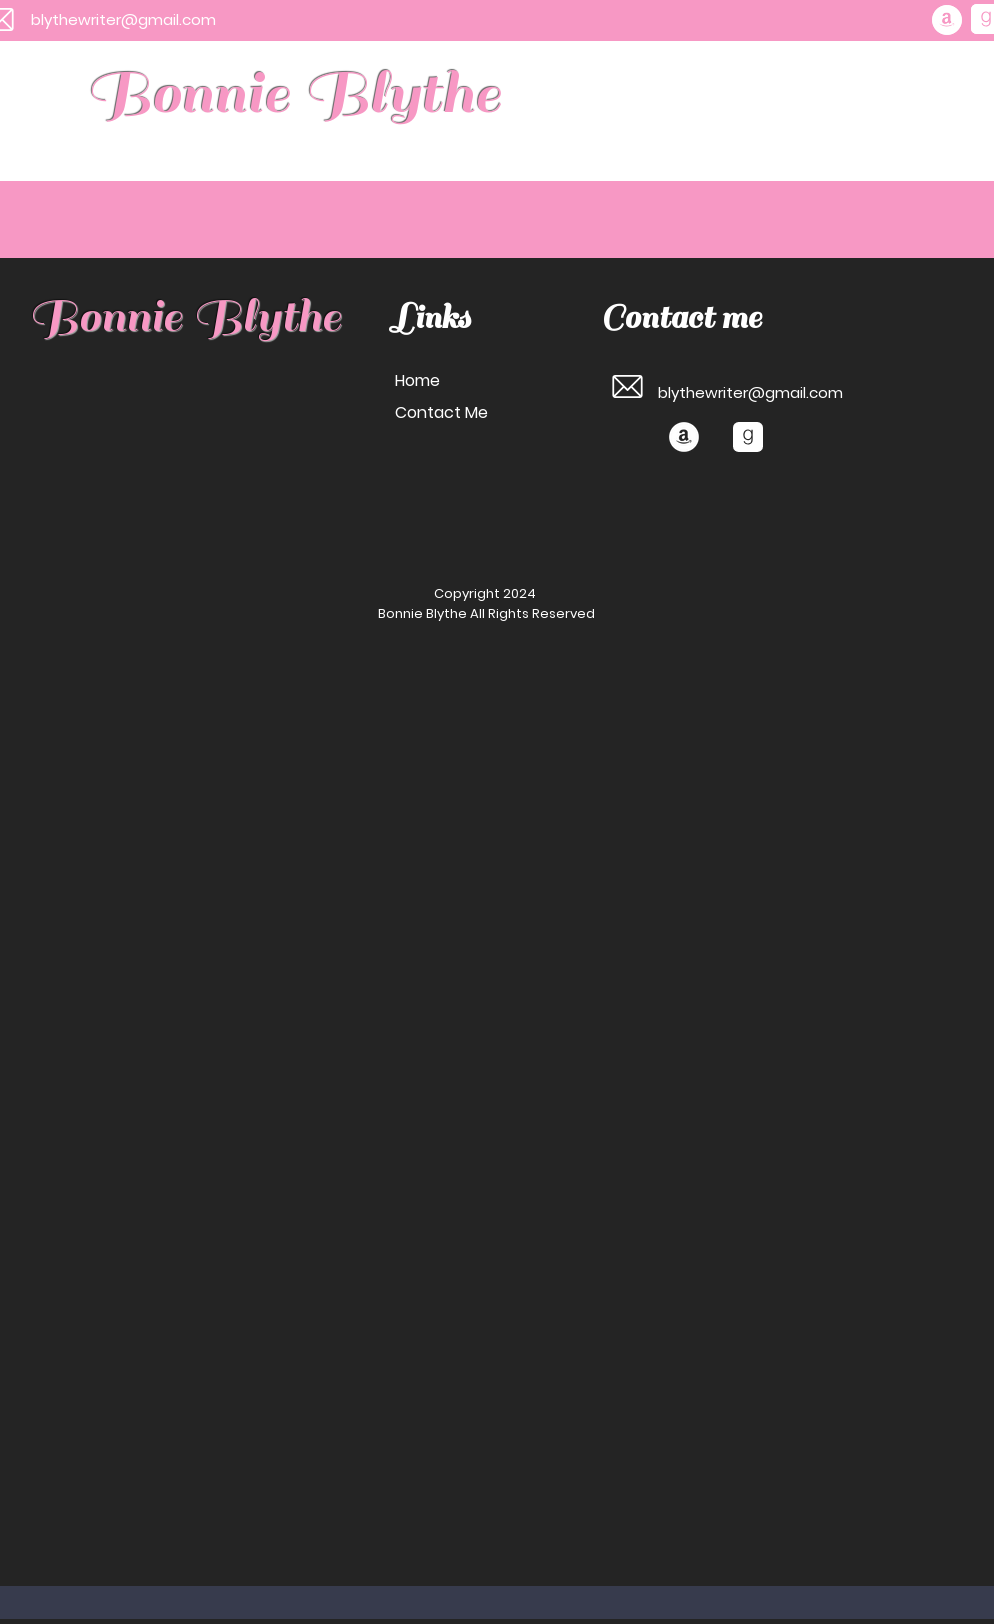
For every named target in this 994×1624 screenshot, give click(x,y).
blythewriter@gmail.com (123, 19)
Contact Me (441, 412)
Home (417, 380)
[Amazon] (947, 20)
